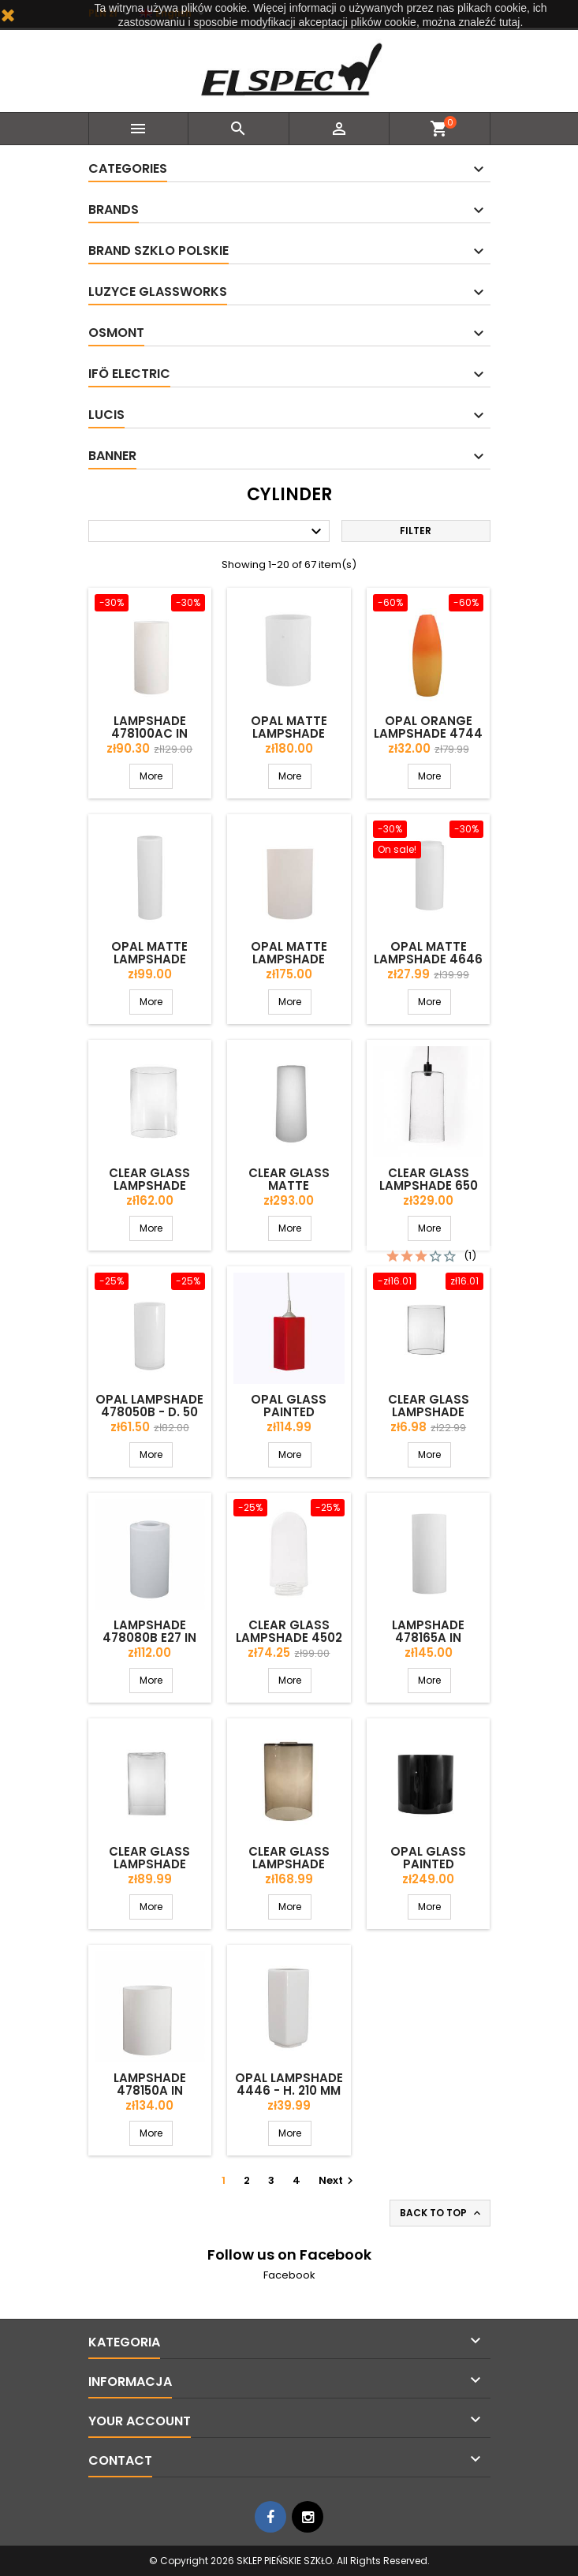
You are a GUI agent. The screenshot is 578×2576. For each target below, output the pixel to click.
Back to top (441, 2213)
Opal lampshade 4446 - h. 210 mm (289, 2084)
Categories (127, 168)
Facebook (289, 2275)
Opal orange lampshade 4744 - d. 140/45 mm (428, 733)
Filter (415, 530)
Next (338, 2180)
